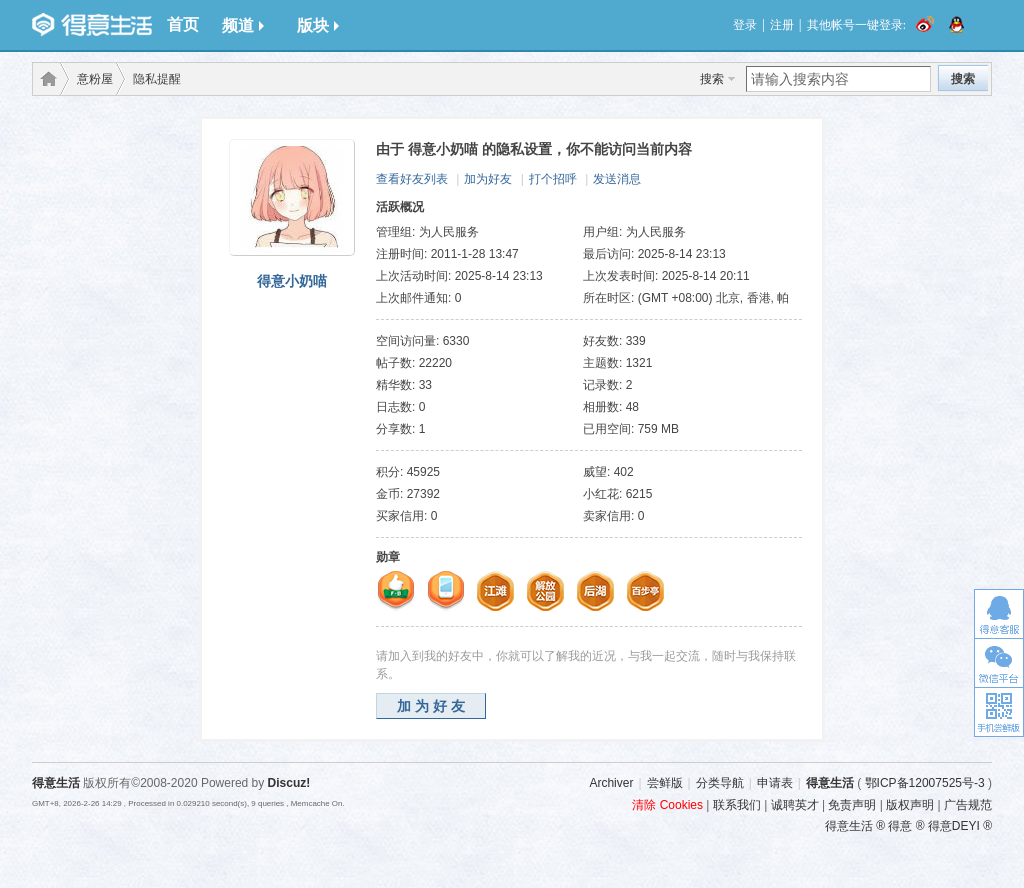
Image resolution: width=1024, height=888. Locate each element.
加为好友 (488, 179)
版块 (318, 25)
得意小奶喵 (292, 281)
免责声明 (852, 805)
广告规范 (968, 805)
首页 (183, 24)
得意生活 (830, 783)
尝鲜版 (665, 783)
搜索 (712, 79)
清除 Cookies (667, 805)
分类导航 (720, 783)
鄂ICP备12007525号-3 (925, 783)
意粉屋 (95, 79)
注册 (782, 25)
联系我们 (737, 805)
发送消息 (617, 179)
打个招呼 (553, 179)
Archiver (611, 783)
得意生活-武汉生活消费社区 (45, 79)
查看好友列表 (412, 179)
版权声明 (910, 805)
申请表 (775, 783)
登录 (745, 25)
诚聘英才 (795, 805)
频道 (243, 25)
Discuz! (289, 783)
